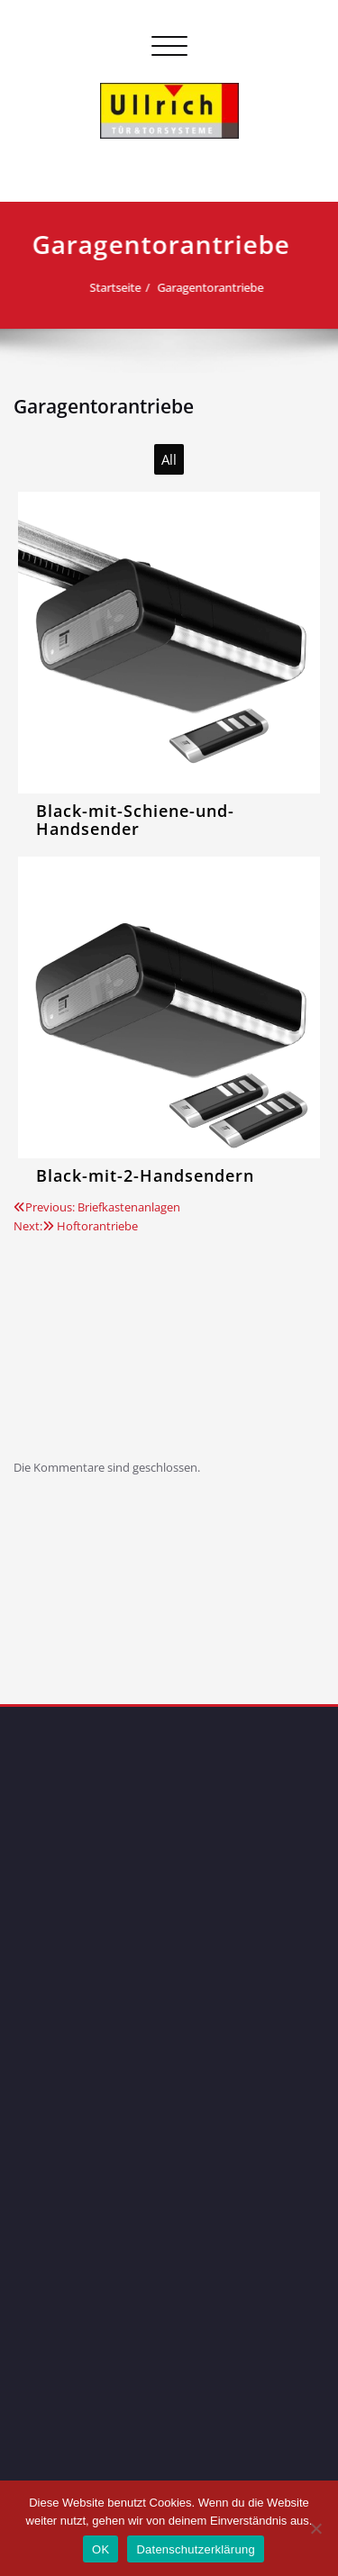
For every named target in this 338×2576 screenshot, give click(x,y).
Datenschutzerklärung (195, 2549)
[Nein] (315, 2528)
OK (100, 2549)
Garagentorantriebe (190, 287)
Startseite (95, 287)
